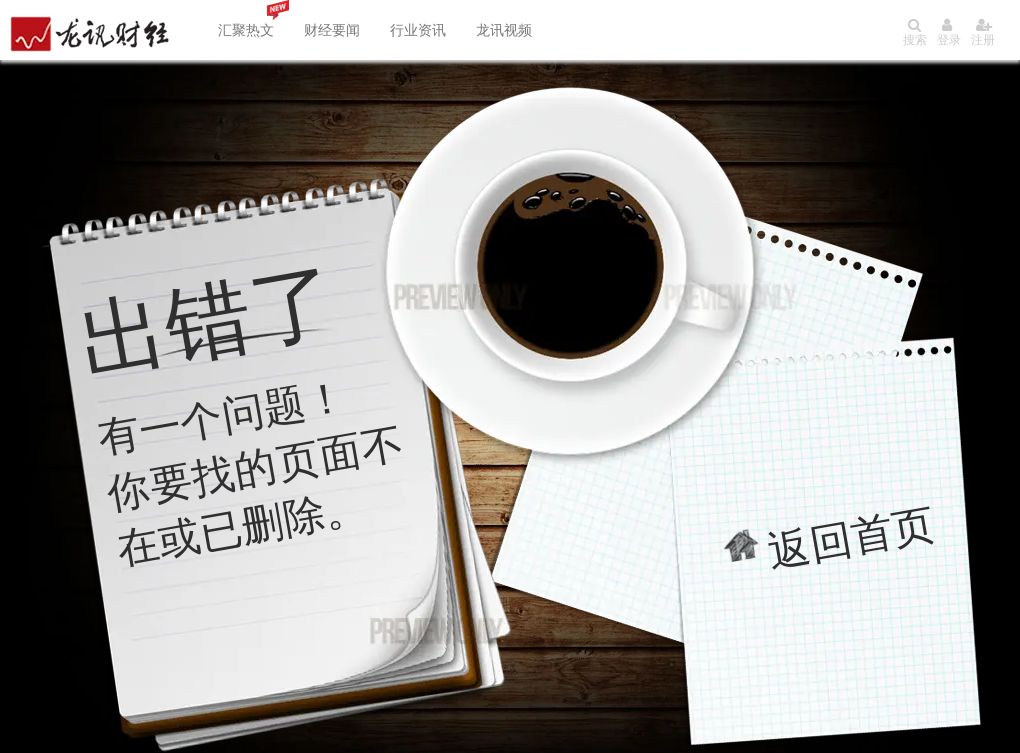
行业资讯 (418, 30)
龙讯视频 (504, 30)
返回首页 (852, 537)
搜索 (915, 32)
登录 (949, 32)
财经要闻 (332, 30)
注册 (983, 32)
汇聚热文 (246, 30)
